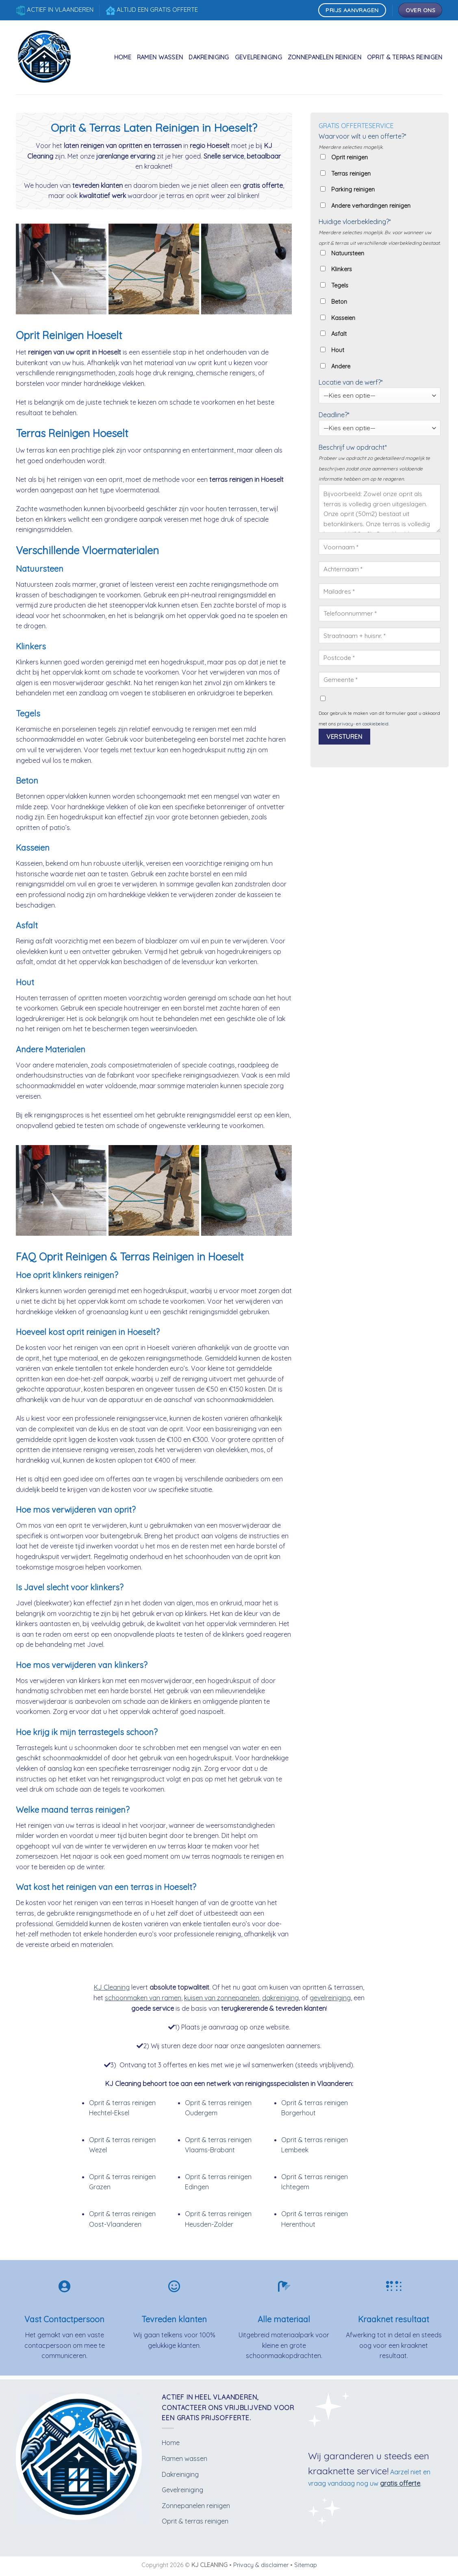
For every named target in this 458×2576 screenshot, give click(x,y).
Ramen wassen (160, 57)
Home (122, 57)
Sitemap (305, 2565)
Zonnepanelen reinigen (324, 57)
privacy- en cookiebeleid (363, 724)
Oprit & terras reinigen (405, 57)
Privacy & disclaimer (261, 2565)
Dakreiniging (209, 57)
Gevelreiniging (258, 57)
